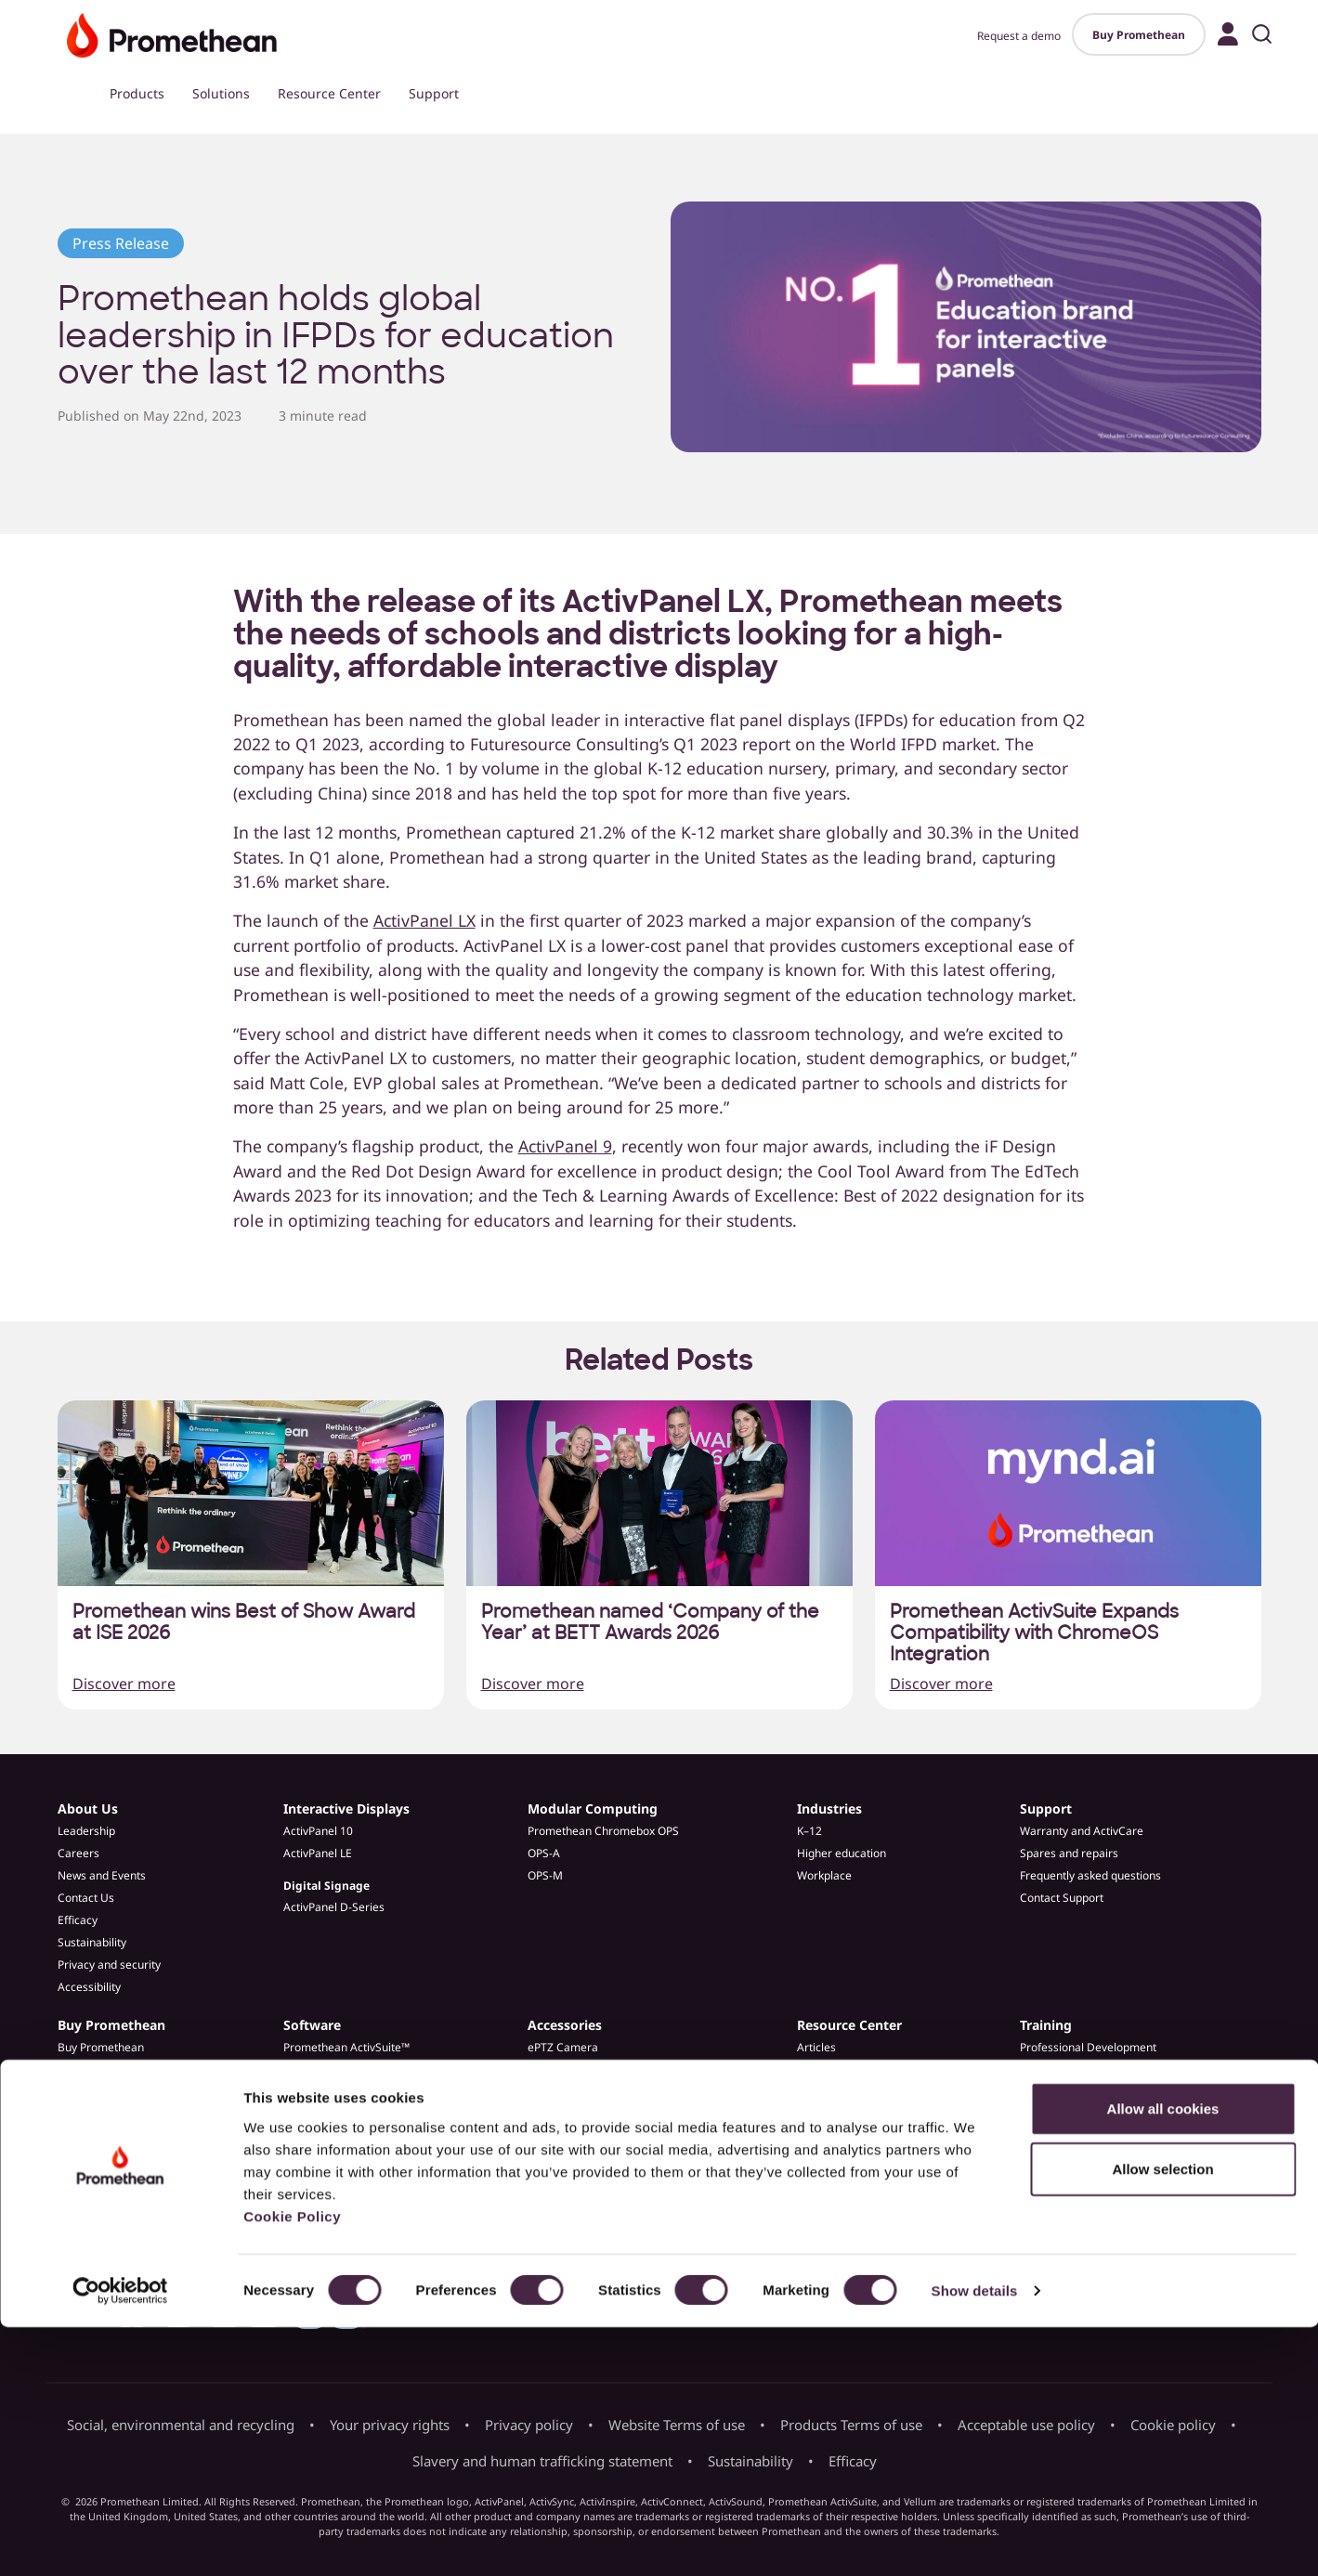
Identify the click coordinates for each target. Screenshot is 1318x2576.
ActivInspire (314, 2092)
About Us (88, 1808)
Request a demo (1019, 36)
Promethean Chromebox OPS (603, 1831)
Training (1046, 2025)
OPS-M (545, 1875)
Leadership (86, 1831)
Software (312, 2025)
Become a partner (104, 2114)
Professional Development (1088, 2047)
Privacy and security (109, 1964)
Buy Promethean (1138, 35)
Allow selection (1162, 2418)
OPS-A (544, 1853)
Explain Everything (330, 2069)
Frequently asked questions (1090, 1875)
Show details (975, 2539)
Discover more (124, 1683)
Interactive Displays (346, 1808)
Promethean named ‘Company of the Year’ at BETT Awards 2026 (650, 1622)
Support (434, 93)
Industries (829, 1808)
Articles (816, 2047)
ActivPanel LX (424, 920)
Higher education (841, 1853)
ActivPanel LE (317, 1853)
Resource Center (329, 93)
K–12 (809, 1831)
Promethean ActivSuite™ (346, 2047)
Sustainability (92, 1942)
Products (137, 93)
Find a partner (94, 2092)
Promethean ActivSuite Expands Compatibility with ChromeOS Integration (1034, 1633)
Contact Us (86, 1898)
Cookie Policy (292, 2464)
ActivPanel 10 (318, 1831)
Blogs (811, 2092)
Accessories (565, 2025)
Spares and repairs (1069, 1853)
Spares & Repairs (572, 2092)
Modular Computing (593, 1808)
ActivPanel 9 (565, 1146)
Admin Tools (314, 2114)
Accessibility (89, 1987)
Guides (815, 2114)
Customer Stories (842, 2069)
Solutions (221, 93)
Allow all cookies (1163, 2356)
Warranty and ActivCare (1081, 1831)
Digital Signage (326, 1885)
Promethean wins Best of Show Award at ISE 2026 (243, 1622)
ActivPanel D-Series (334, 1907)
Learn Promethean (1068, 2069)
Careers (78, 1853)
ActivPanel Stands (574, 2069)
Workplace (824, 1875)
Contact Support (1061, 1898)
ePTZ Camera (563, 2047)
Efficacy (78, 1920)
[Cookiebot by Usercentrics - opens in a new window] (120, 2540)
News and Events (102, 1875)
